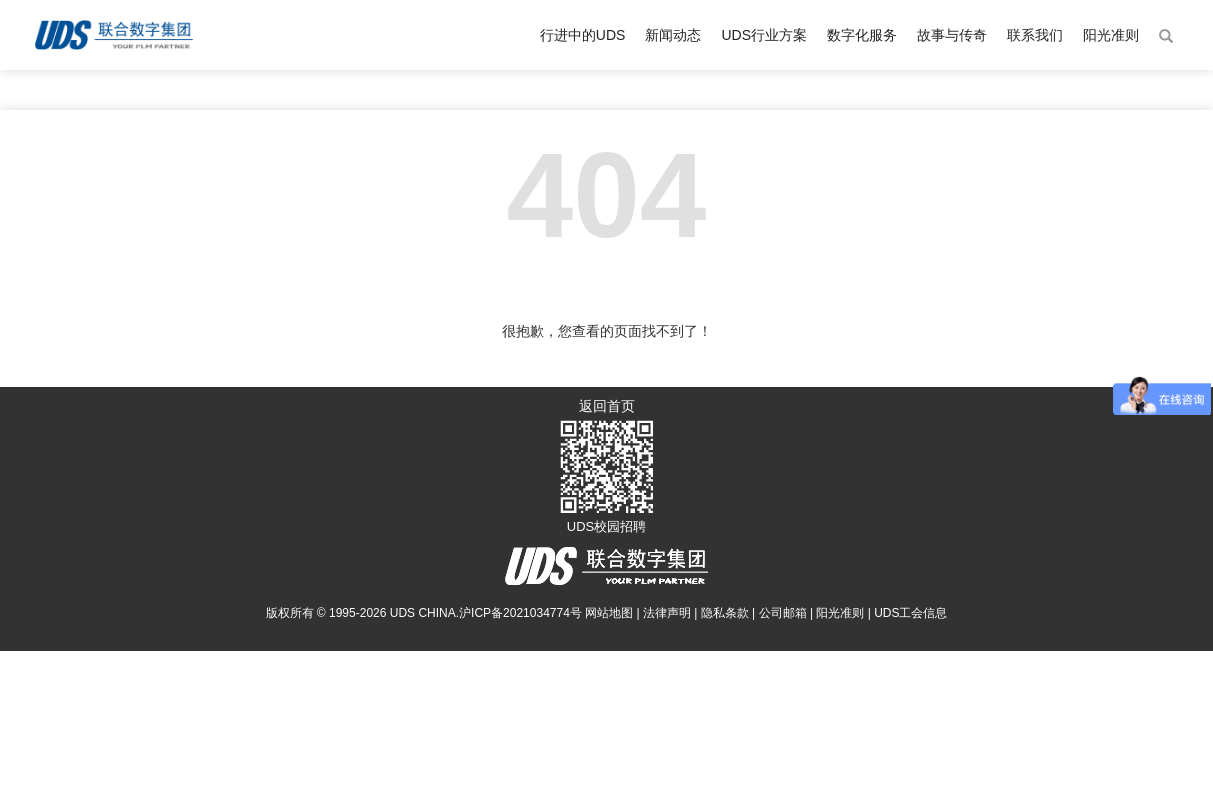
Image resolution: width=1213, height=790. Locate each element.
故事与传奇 (952, 35)
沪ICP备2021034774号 (520, 613)
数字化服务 (862, 35)
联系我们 (1035, 35)
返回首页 (607, 406)
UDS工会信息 (910, 613)
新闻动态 (673, 35)
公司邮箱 (783, 613)
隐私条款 (725, 613)
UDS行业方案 (764, 35)
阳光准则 (1111, 35)
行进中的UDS (583, 35)
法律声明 (667, 613)
